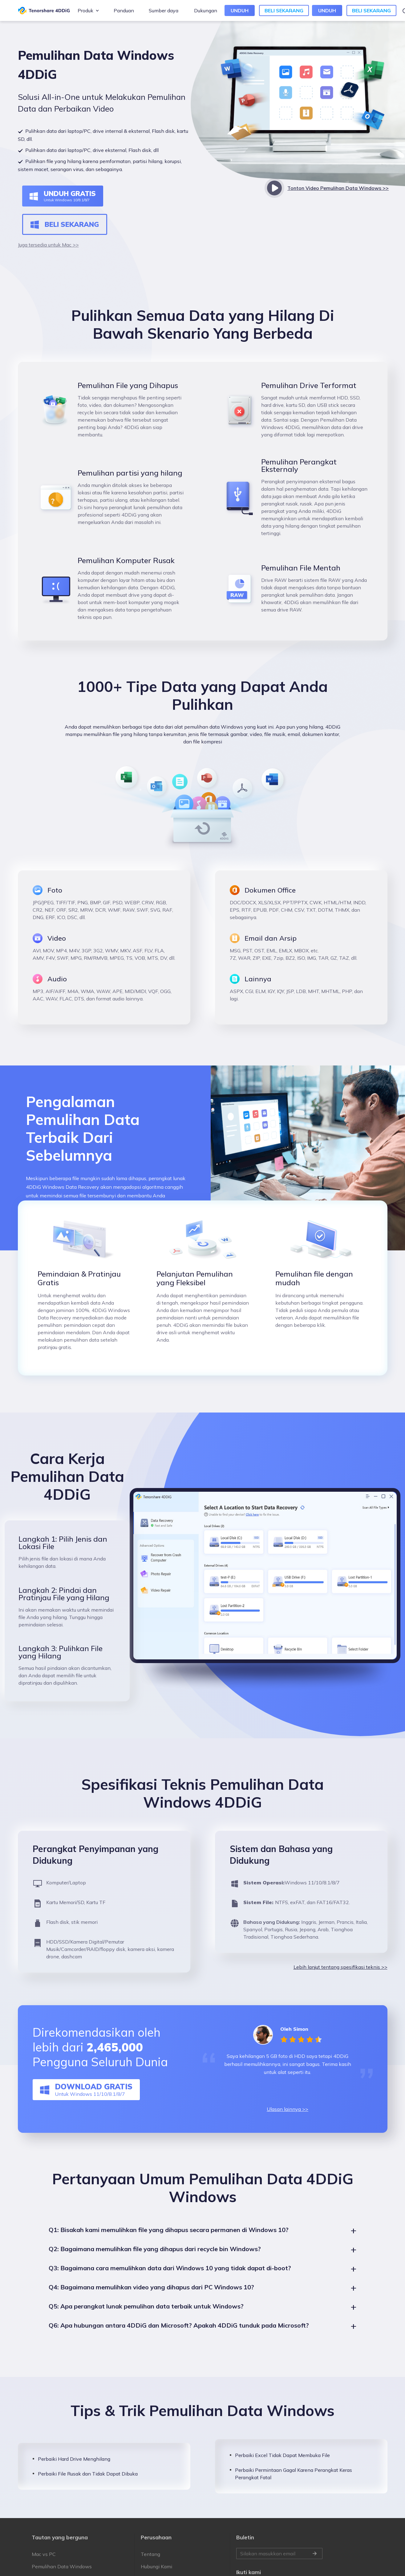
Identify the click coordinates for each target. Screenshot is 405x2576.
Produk (85, 10)
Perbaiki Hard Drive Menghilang (74, 2474)
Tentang (150, 2569)
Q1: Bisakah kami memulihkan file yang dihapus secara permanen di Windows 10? (169, 2244)
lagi (234, 999)
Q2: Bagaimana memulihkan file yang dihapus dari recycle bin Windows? (155, 2263)
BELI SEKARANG (284, 10)
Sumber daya (163, 10)
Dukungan (205, 10)
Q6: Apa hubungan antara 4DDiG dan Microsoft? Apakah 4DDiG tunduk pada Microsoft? (179, 2340)
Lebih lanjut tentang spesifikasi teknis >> (340, 1982)
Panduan (124, 10)
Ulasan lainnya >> (287, 2124)
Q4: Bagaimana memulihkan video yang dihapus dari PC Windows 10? (151, 2302)
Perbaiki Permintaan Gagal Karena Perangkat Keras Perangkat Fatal (293, 2488)
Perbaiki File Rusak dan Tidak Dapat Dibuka (88, 2488)
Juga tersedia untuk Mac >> (48, 244)
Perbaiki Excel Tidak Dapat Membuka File (282, 2470)
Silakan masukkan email (279, 2568)
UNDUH (240, 10)
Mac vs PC (44, 2569)
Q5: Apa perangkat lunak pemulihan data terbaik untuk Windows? (146, 2321)
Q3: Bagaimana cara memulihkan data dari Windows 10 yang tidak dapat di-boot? (170, 2283)
